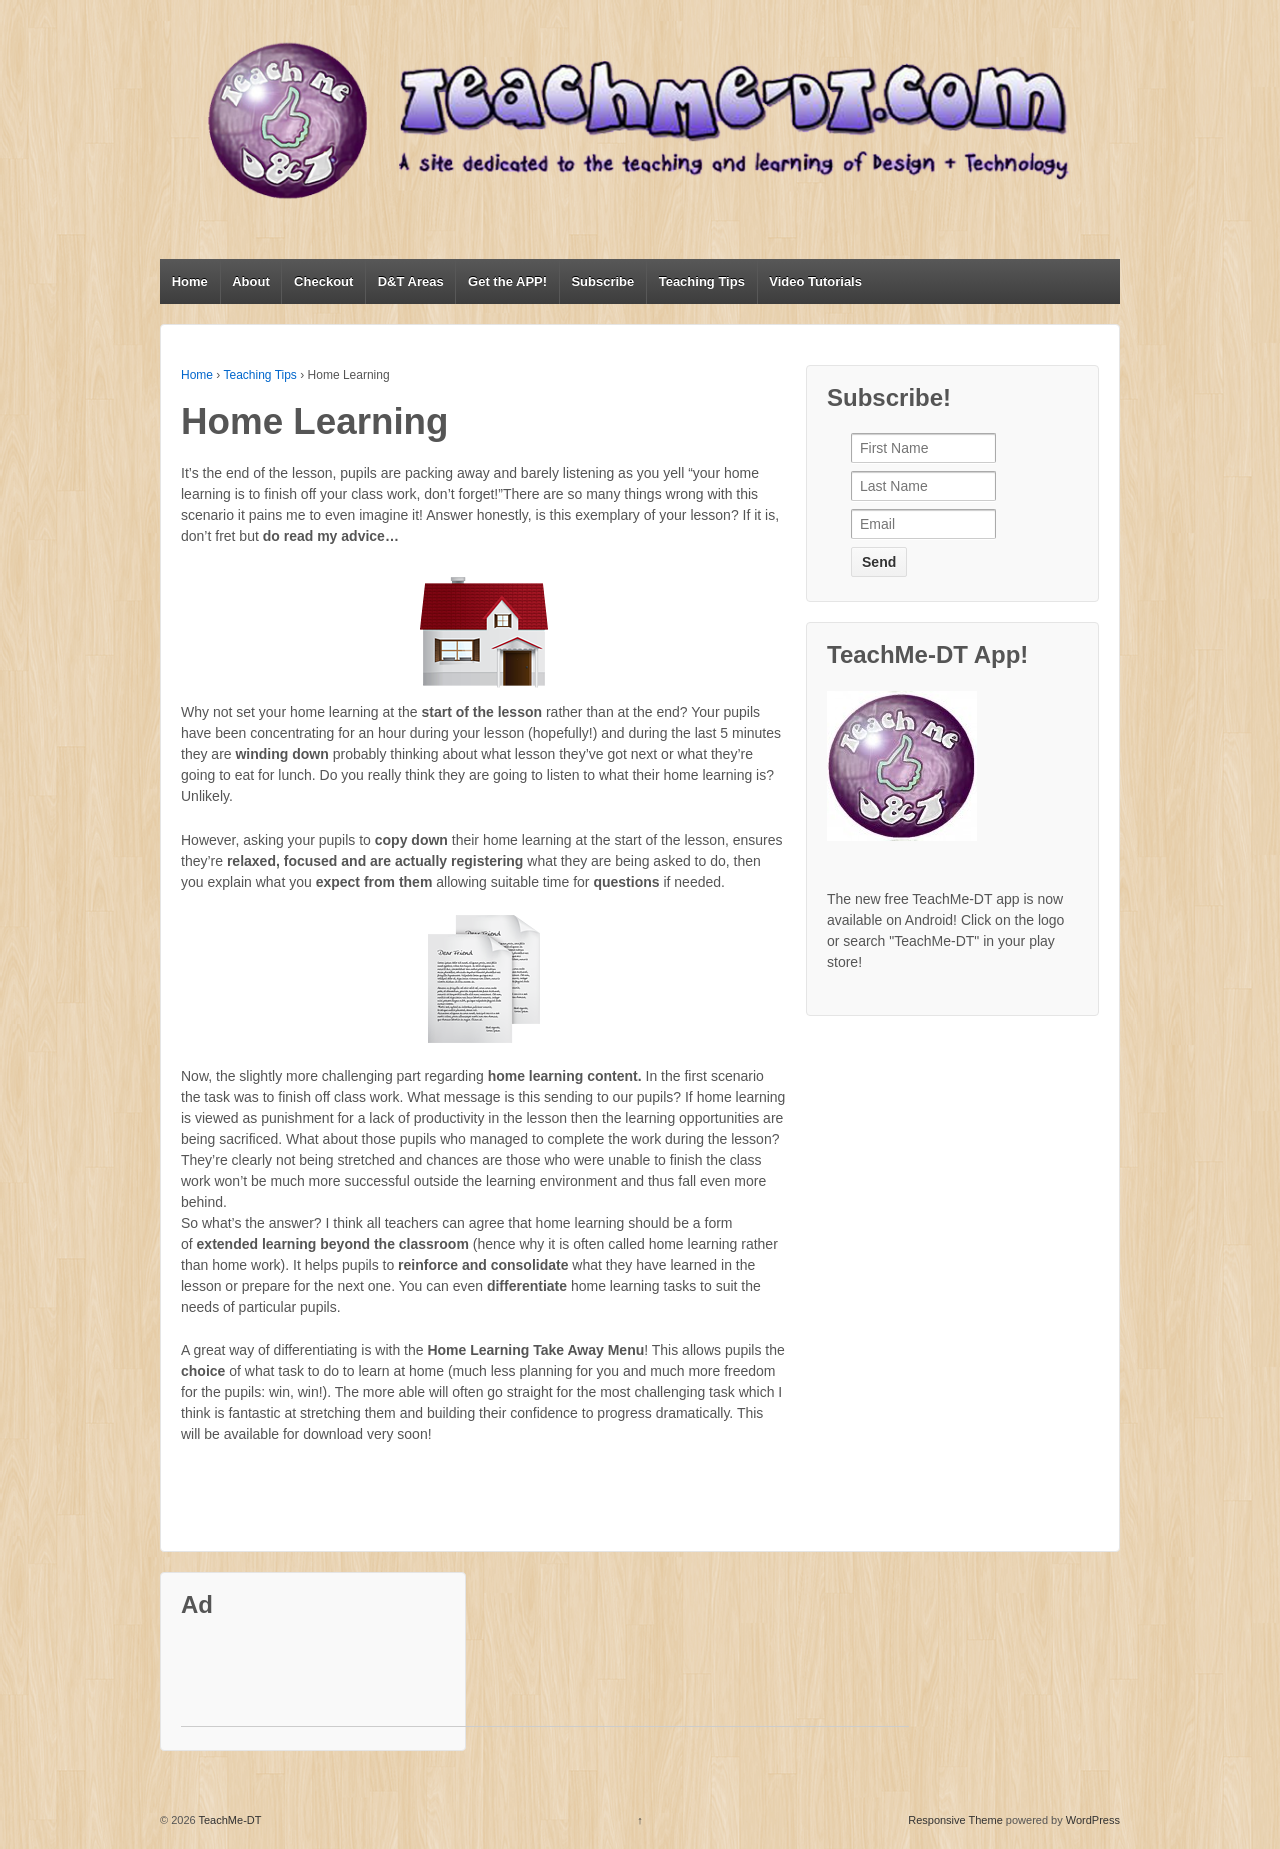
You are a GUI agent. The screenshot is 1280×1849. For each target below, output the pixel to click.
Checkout (323, 281)
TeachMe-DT (229, 1820)
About (251, 281)
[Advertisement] (545, 1681)
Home (190, 281)
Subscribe (602, 281)
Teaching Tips (702, 281)
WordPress (1093, 1820)
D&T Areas (411, 281)
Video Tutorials (815, 281)
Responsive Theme (955, 1820)
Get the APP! (507, 281)
